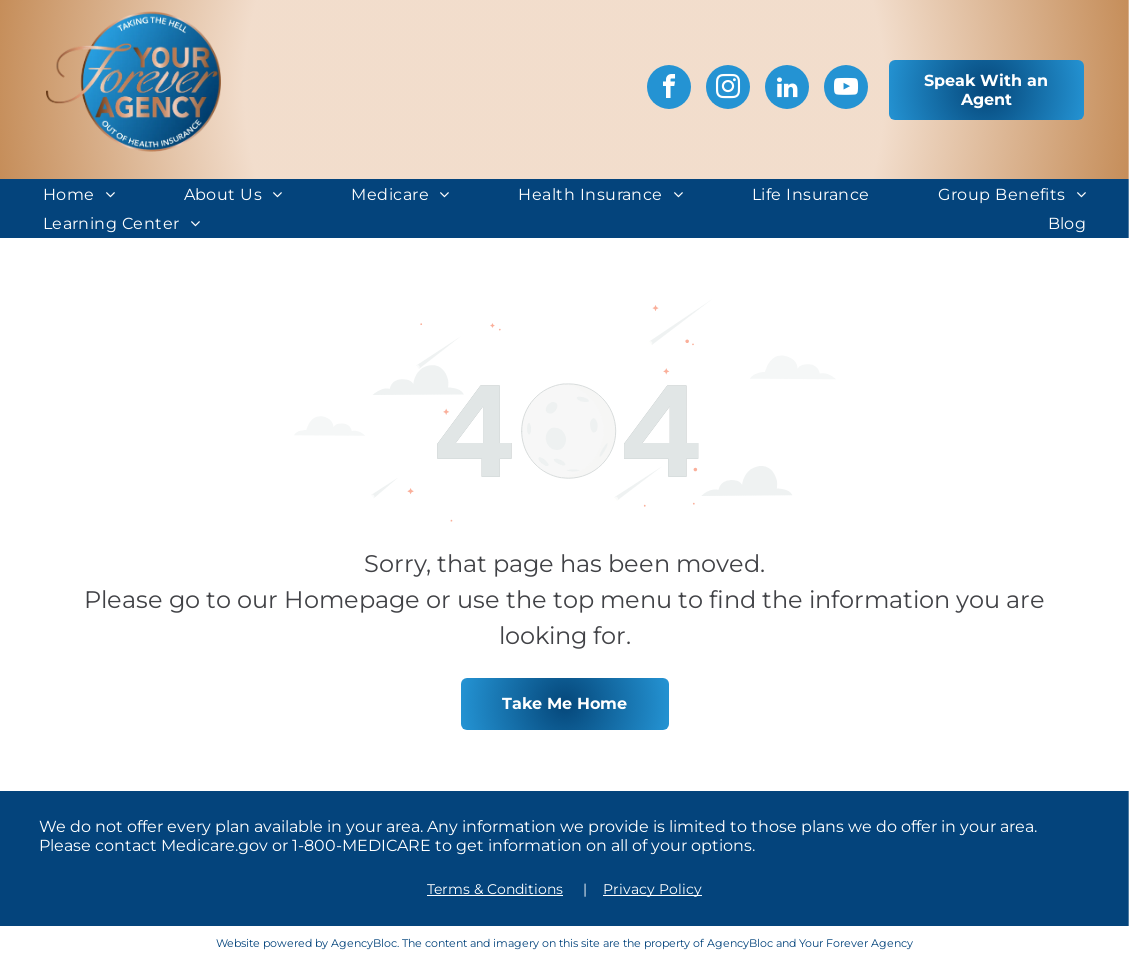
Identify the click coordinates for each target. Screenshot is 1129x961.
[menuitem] (79, 193)
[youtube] (846, 89)
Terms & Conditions (495, 889)
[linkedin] (787, 89)
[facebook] (669, 89)
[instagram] (728, 89)
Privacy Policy (652, 889)
